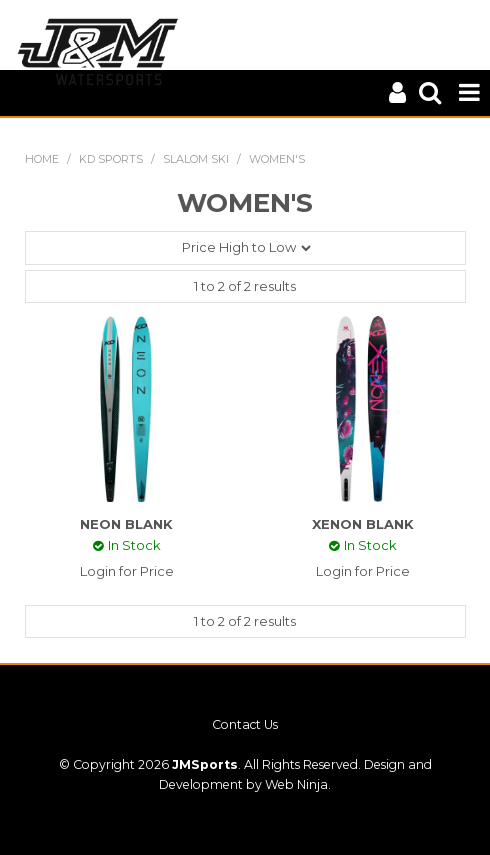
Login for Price (127, 571)
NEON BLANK (126, 524)
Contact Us (245, 725)
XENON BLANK (363, 524)
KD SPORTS (111, 159)
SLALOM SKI (196, 159)
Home (42, 159)
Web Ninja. (298, 784)
